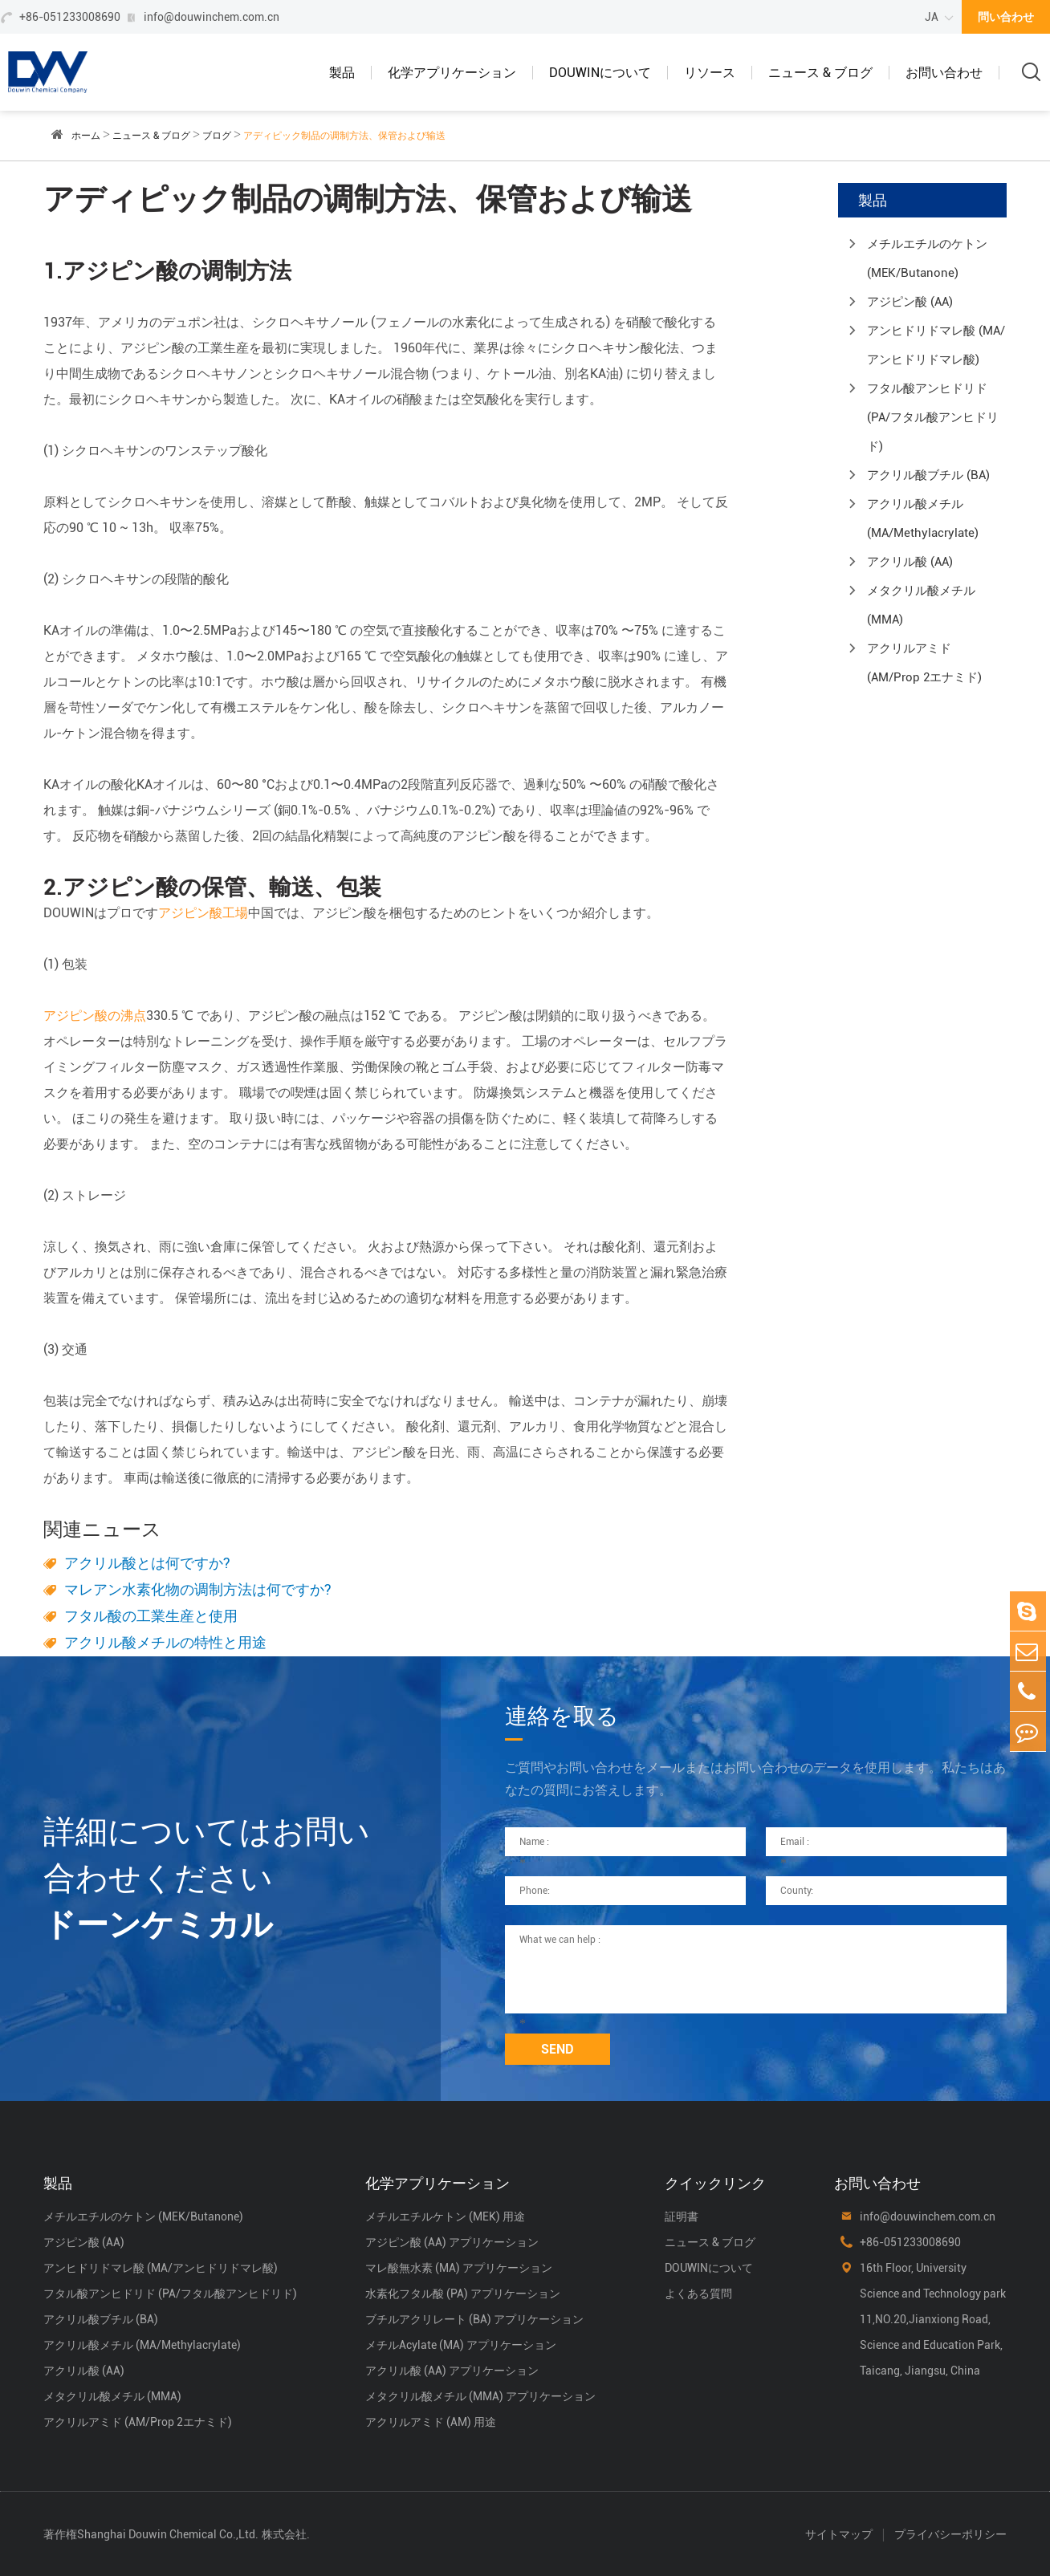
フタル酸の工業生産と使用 (151, 1615)
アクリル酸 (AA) (910, 562)
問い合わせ (1006, 16)
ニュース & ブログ (820, 72)
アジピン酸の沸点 (94, 1015)
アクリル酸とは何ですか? (147, 1562)
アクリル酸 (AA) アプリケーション (452, 2370)
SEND (557, 2049)
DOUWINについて (600, 72)
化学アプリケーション (452, 72)
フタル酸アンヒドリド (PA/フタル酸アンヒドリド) (933, 417)
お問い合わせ (944, 72)
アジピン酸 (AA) (910, 302)
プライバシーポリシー (950, 2534)
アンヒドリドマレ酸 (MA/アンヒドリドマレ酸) (936, 345)
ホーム (85, 135)
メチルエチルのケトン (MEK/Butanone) (927, 258)
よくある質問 (698, 2293)
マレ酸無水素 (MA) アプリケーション (458, 2267)
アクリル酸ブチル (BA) (928, 475)
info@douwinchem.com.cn (211, 16)
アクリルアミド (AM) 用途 (430, 2422)
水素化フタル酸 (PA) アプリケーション (462, 2293)
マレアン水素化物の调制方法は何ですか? (198, 1589)
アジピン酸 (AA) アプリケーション (452, 2242)
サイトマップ (839, 2534)
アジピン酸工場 (203, 913)
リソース (709, 72)
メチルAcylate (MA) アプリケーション (460, 2344)
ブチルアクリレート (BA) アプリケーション (474, 2319)
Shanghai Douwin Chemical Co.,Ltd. (167, 2534)
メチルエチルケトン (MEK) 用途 (445, 2216)
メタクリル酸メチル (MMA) (921, 605)
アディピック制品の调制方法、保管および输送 (344, 135)
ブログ (216, 135)
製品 (342, 72)
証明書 (681, 2216)
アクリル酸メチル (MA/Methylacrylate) (923, 518)
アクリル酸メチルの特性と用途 (165, 1642)
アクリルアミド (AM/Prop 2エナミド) (924, 663)
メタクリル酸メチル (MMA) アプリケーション (480, 2396)
